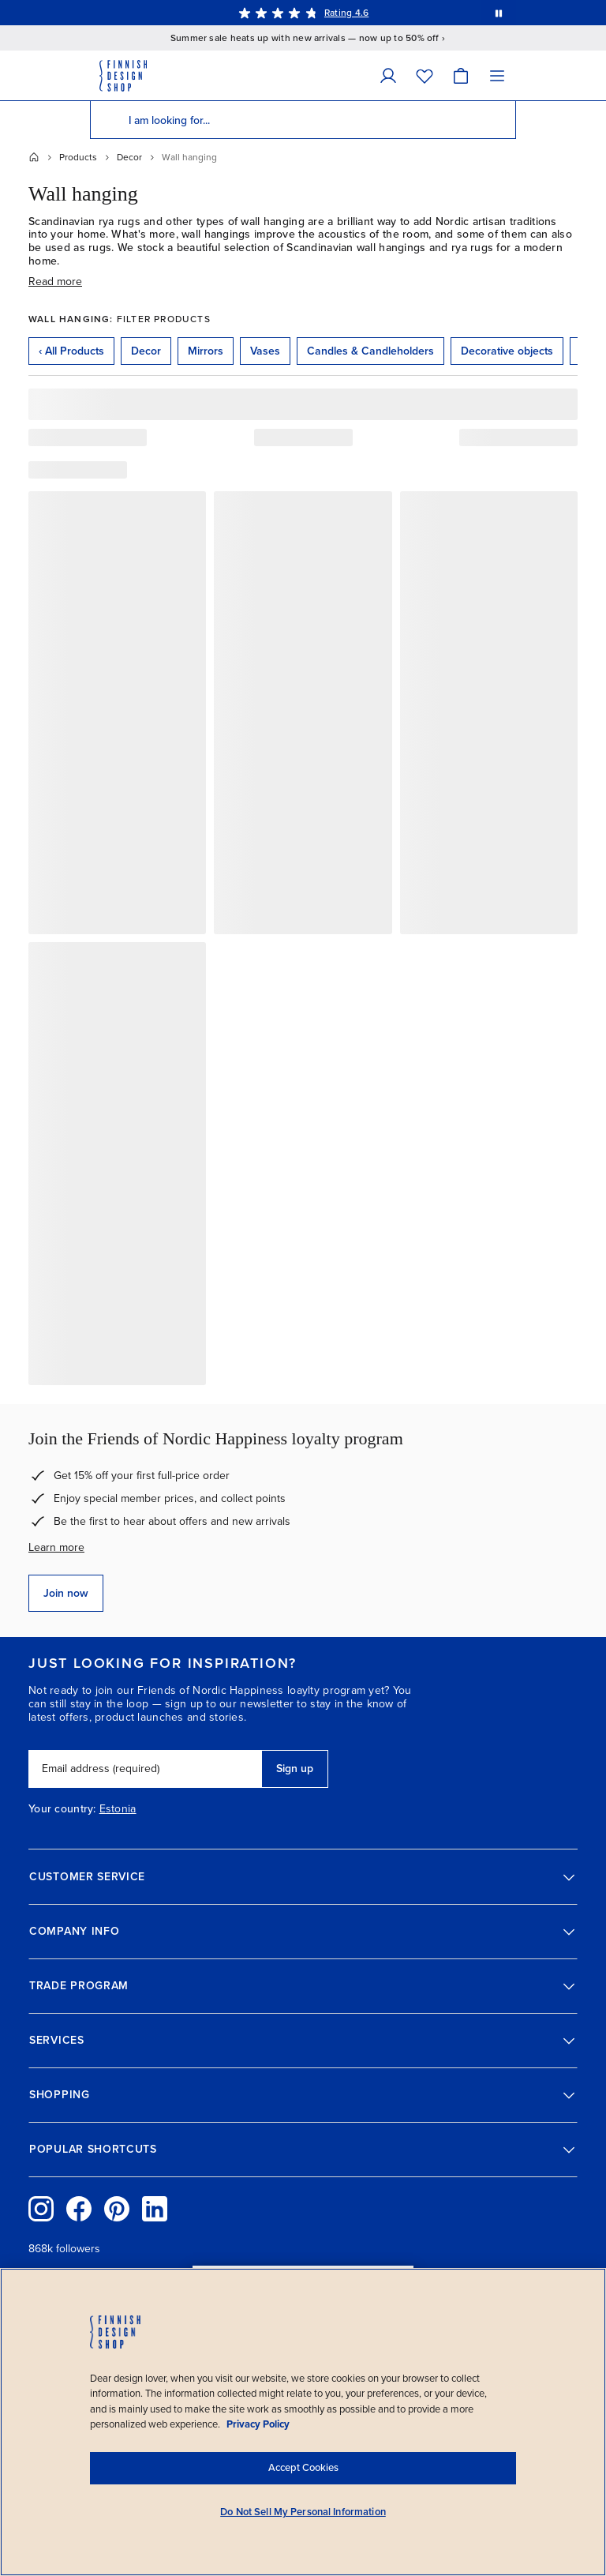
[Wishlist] (424, 75)
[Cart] (461, 75)
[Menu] (497, 75)
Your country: (62, 1809)
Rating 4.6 (346, 12)
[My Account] (388, 75)
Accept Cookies (303, 2467)
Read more (55, 281)
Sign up (294, 1768)
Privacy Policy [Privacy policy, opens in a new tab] (258, 2424)
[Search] (108, 120)
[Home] (33, 157)
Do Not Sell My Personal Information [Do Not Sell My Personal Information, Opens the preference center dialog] (303, 2512)
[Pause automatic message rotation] (498, 12)
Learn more (56, 1547)
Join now (65, 1593)
